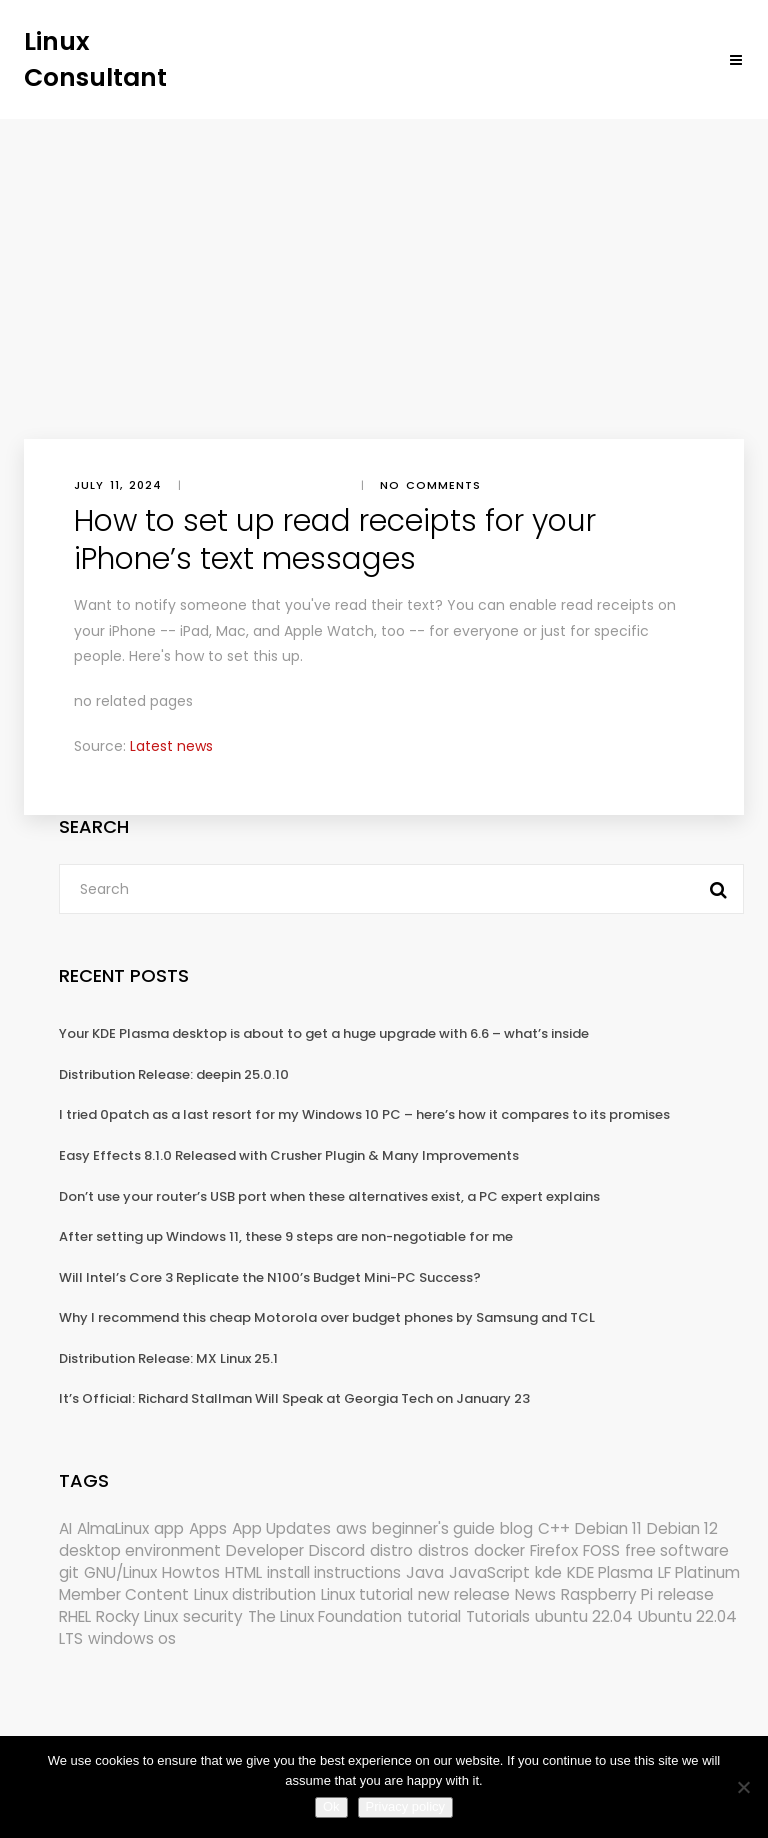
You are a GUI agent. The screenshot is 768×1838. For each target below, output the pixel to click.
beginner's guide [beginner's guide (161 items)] (433, 1528)
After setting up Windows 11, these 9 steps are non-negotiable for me (286, 1236)
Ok (331, 1806)
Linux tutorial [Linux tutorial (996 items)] (367, 1594)
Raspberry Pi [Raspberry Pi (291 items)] (607, 1594)
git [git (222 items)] (69, 1572)
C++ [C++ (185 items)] (554, 1528)
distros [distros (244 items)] (443, 1550)
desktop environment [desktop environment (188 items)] (140, 1550)
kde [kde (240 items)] (548, 1572)
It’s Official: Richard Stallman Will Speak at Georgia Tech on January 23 (294, 1398)
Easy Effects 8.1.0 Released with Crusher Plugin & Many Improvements (289, 1155)
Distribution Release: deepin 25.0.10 (174, 1074)
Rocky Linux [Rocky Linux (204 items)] (137, 1616)
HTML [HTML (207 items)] (243, 1572)
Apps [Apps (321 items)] (208, 1528)
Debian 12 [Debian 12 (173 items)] (682, 1528)
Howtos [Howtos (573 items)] (191, 1572)
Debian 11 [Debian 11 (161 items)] (608, 1528)
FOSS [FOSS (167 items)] (601, 1550)
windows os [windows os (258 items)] (132, 1638)
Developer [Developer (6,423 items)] (265, 1550)
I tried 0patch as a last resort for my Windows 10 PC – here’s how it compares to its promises (364, 1114)
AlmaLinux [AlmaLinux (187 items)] (113, 1528)
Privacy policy (405, 1806)
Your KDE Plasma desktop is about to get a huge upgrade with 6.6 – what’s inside (324, 1033)
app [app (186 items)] (169, 1528)
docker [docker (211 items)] (499, 1550)
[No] (743, 1787)
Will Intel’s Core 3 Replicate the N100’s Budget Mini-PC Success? (270, 1277)
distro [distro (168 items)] (391, 1550)
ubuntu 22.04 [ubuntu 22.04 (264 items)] (584, 1616)
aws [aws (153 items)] (351, 1528)
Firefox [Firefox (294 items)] (554, 1550)
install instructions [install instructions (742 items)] (334, 1572)
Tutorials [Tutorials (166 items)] (498, 1616)
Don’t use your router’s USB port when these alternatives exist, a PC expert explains (329, 1196)
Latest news (171, 746)
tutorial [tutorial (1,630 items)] (434, 1616)
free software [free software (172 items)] (677, 1550)
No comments (430, 485)
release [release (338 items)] (686, 1594)
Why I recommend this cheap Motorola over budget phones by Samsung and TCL (327, 1317)
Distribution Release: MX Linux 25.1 (168, 1358)
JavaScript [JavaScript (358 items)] (489, 1572)
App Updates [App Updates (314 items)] (281, 1528)
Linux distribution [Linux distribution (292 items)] (255, 1594)
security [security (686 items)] (213, 1616)
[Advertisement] (384, 269)
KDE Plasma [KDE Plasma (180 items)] (610, 1572)
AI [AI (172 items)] (65, 1528)
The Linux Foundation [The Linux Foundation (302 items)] (325, 1616)
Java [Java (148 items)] (425, 1572)
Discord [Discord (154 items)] (337, 1550)
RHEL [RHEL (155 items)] (75, 1616)
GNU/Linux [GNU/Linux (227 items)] (120, 1572)
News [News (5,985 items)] (535, 1594)
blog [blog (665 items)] (516, 1528)
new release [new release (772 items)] (464, 1594)
